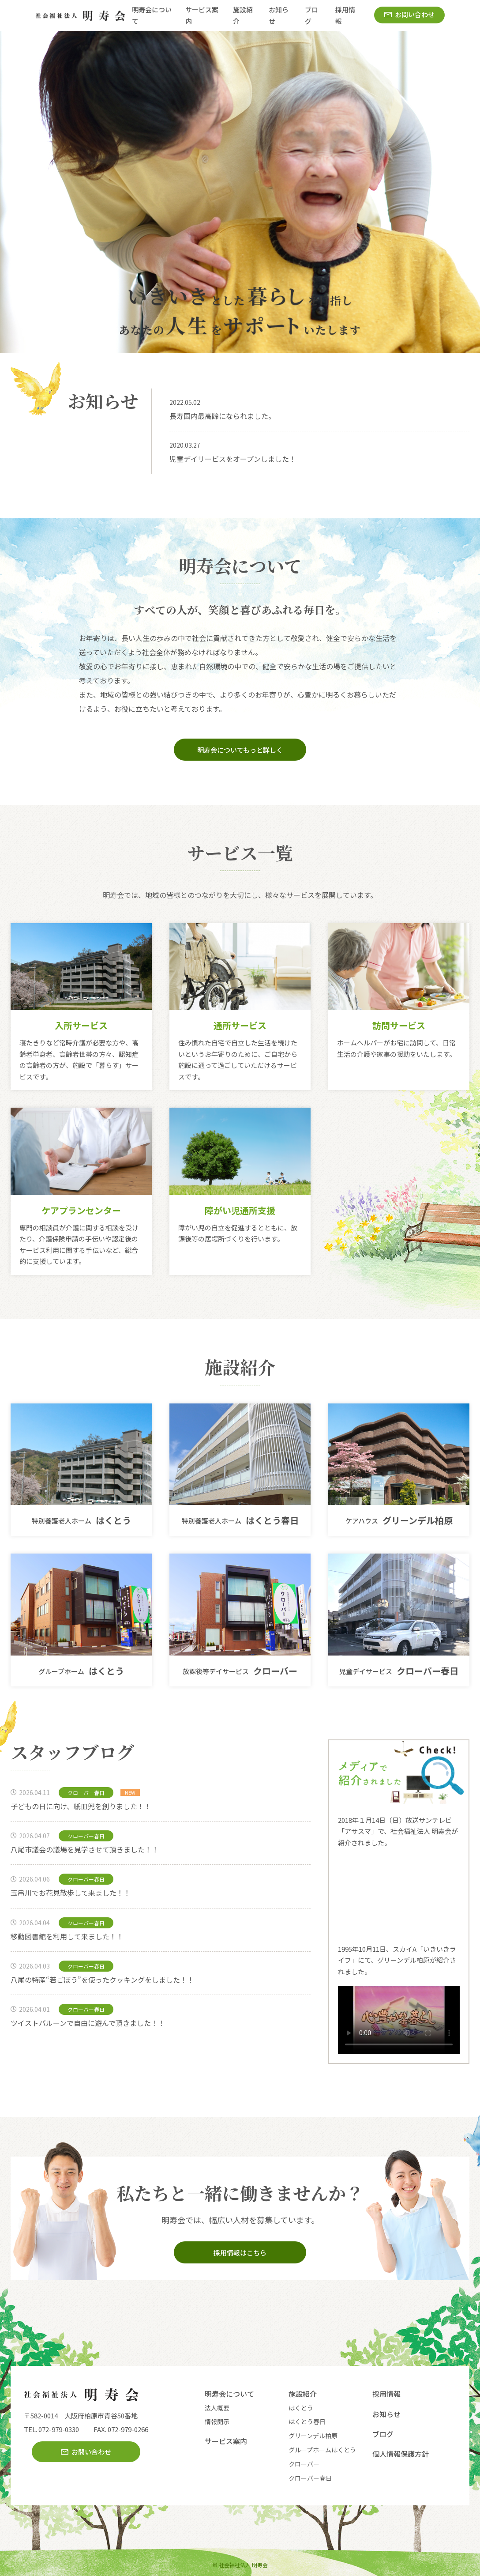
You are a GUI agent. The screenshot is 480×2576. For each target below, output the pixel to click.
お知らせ (386, 2414)
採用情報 (386, 2393)
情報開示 (217, 2421)
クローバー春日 (310, 2478)
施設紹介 (303, 2393)
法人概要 (217, 2407)
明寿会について (229, 2393)
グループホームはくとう (322, 2449)
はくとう (301, 2407)
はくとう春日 (307, 2421)
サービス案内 (226, 2441)
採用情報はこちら (240, 2252)
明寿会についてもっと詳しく (240, 749)
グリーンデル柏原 (313, 2435)
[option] (240, 192)
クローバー (304, 2463)
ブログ (383, 2434)
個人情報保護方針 (400, 2453)
